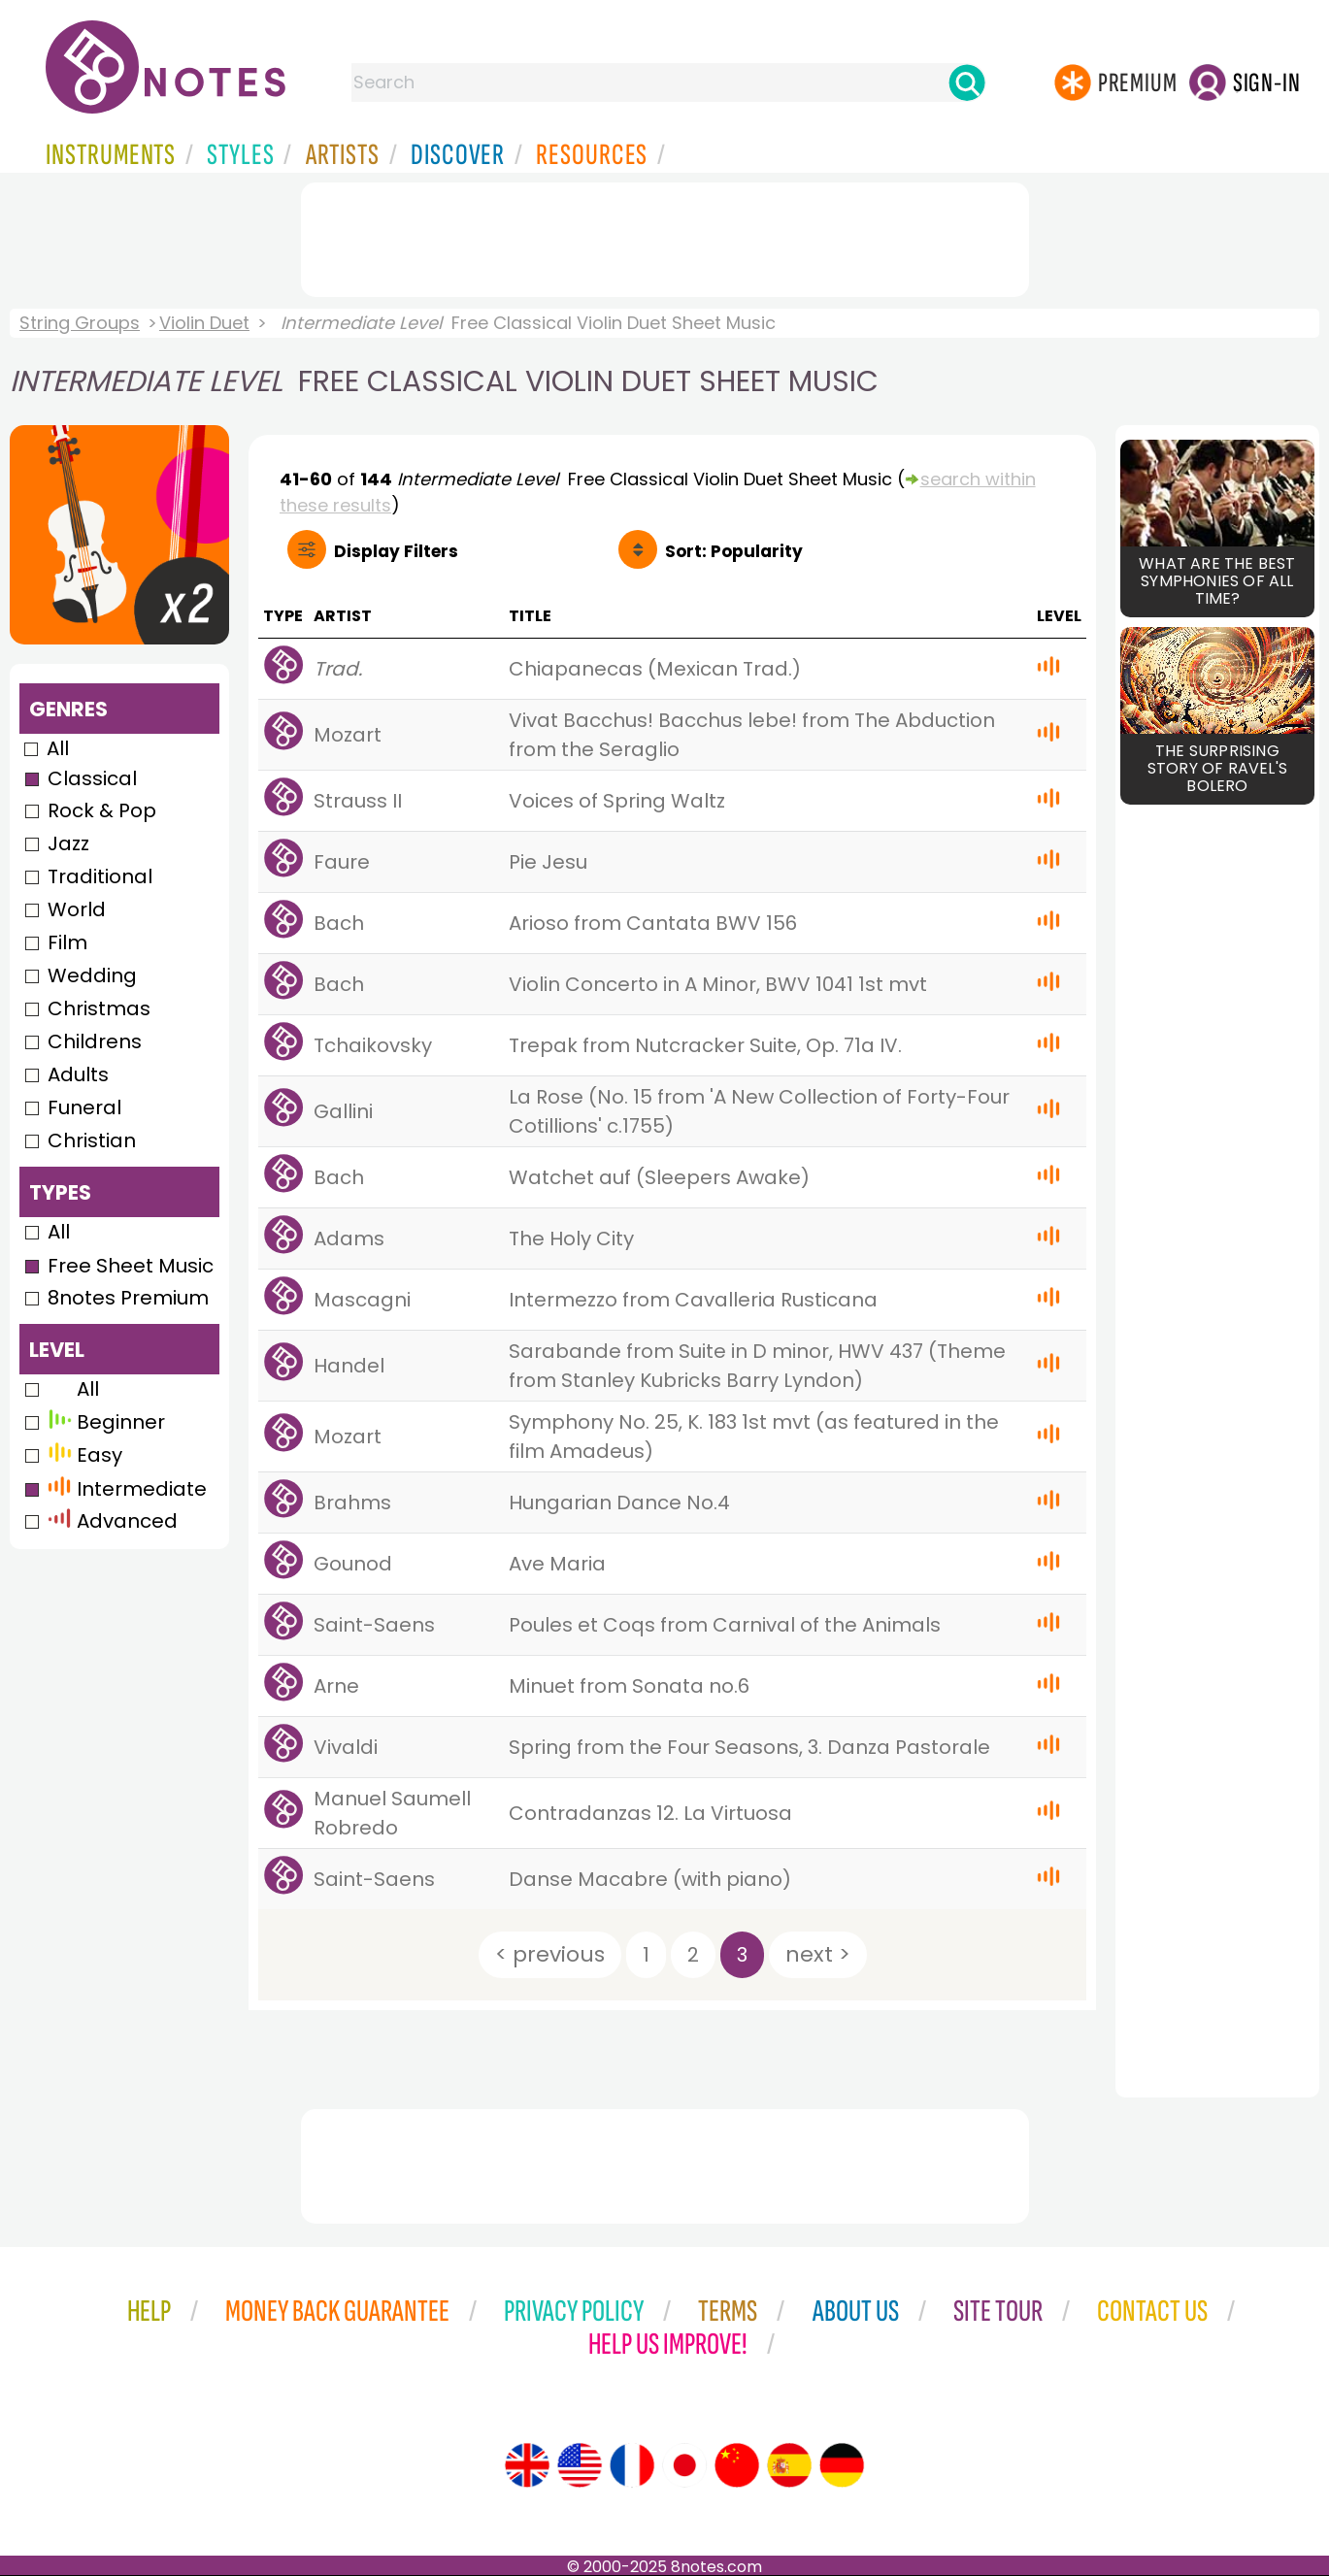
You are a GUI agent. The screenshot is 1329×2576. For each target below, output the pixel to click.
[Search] (966, 82)
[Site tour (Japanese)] (684, 2465)
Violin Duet (204, 323)
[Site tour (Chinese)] (737, 2465)
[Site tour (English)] (527, 2465)
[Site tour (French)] (632, 2465)
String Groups (79, 323)
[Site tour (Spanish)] (789, 2465)
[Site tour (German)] (841, 2465)
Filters (396, 551)
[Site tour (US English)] (579, 2465)
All (58, 748)
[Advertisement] (665, 236)
